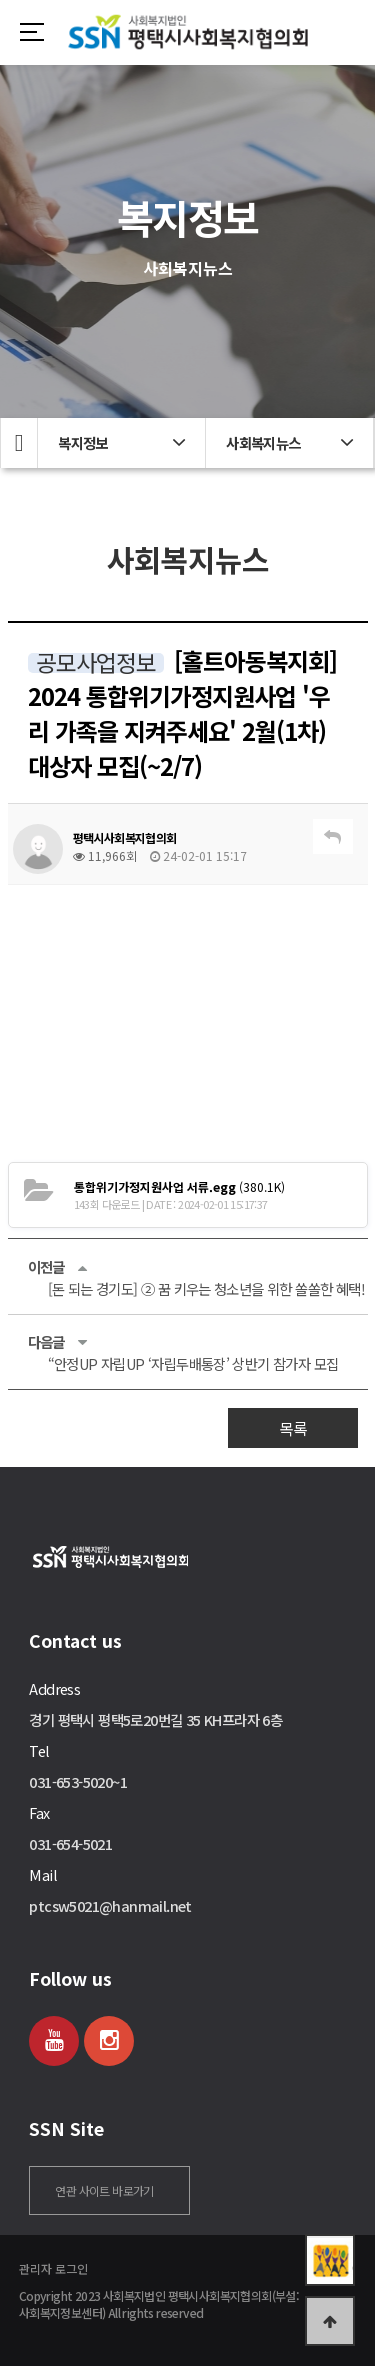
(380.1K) (179, 1186)
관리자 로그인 (53, 2268)
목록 (293, 1428)
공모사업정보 (96, 663)
